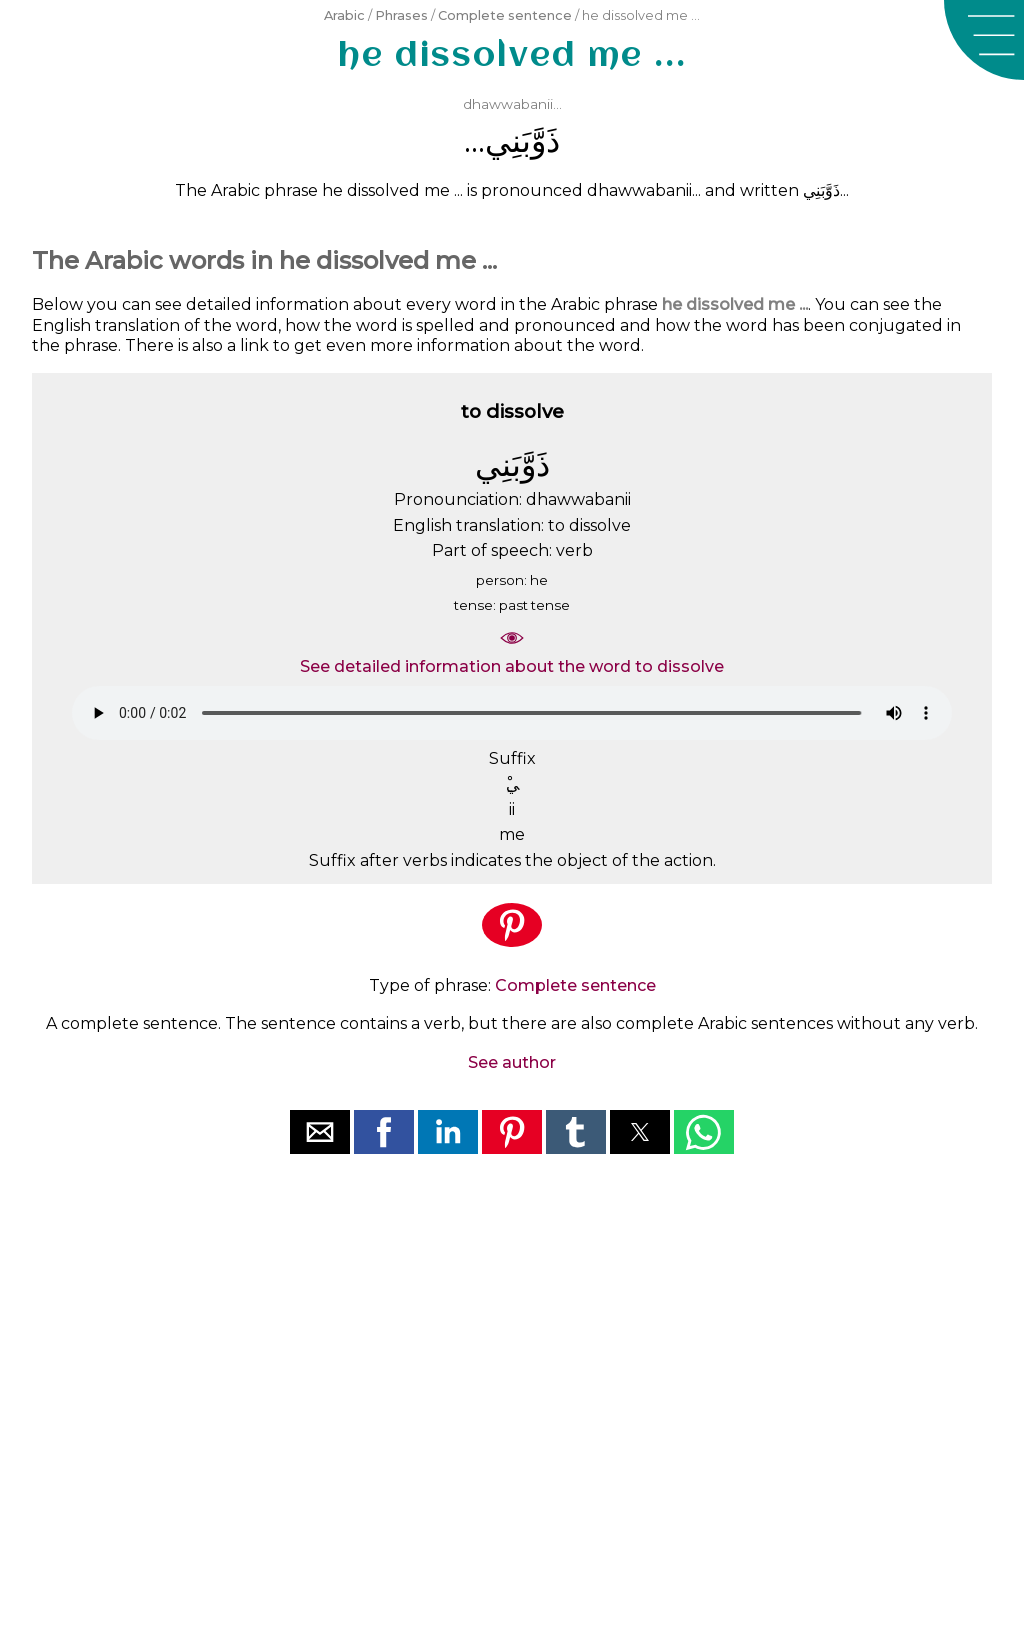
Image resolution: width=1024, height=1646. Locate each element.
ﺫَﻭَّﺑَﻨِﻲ (522, 140)
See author (512, 1062)
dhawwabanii (508, 104)
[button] (984, 40)
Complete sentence (505, 15)
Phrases (401, 15)
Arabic (344, 15)
